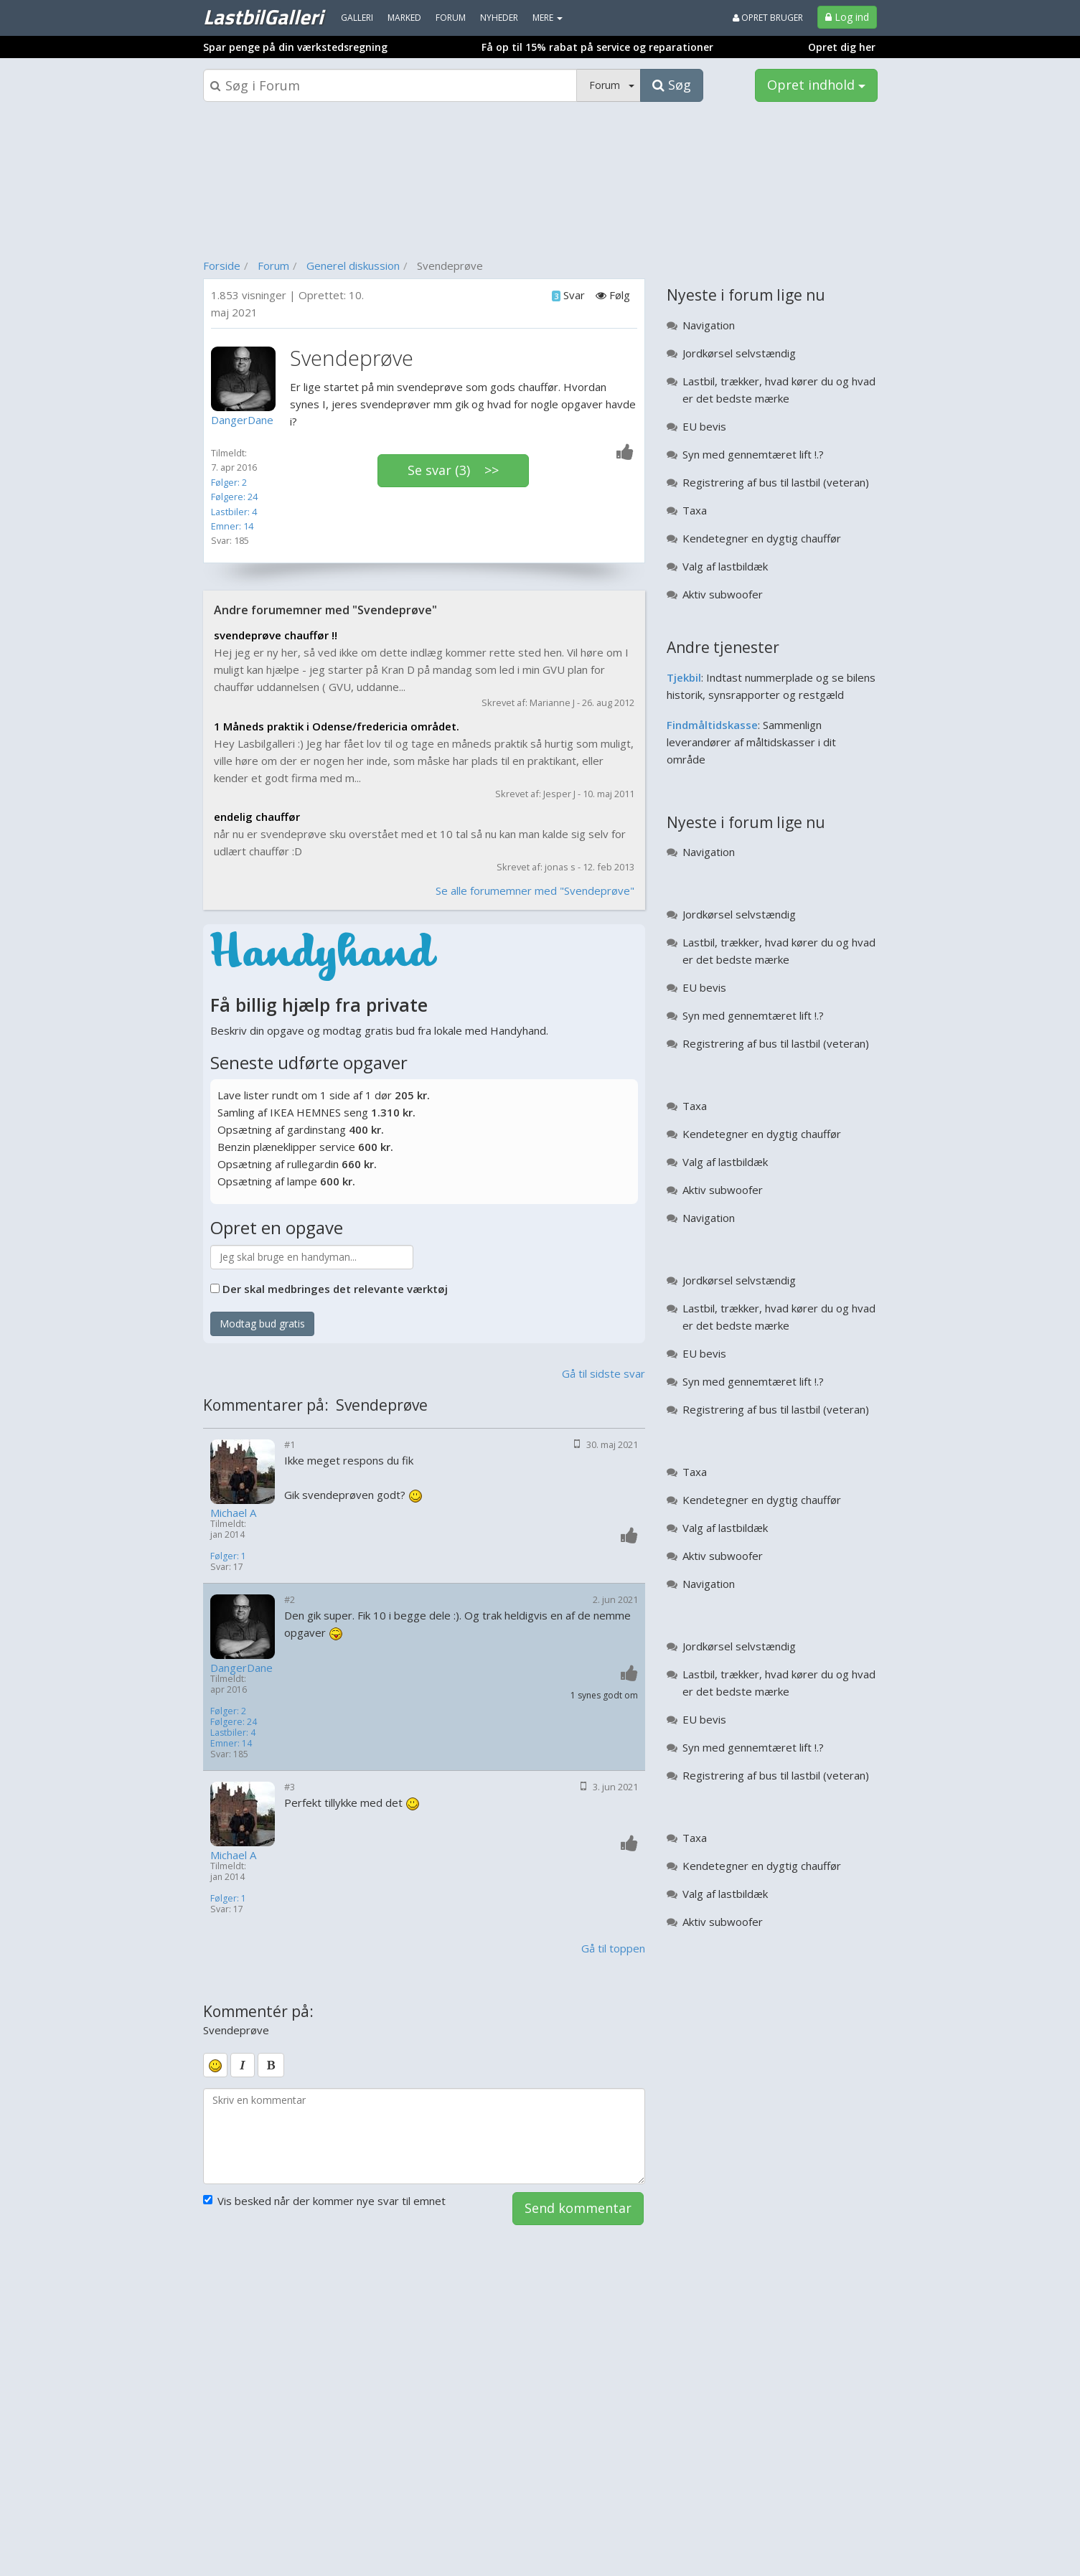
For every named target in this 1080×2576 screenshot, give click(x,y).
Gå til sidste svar (603, 1373)
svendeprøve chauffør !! (275, 635)
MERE (547, 17)
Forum (273, 265)
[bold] (271, 2065)
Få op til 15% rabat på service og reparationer (597, 47)
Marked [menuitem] (404, 17)
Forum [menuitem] (451, 17)
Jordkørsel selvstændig (739, 353)
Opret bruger (768, 17)
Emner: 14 (232, 526)
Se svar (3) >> (453, 470)
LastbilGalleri (263, 16)
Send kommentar (578, 2208)
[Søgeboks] (390, 85)
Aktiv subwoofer (722, 594)
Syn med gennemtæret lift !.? (753, 454)
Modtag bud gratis (262, 1323)
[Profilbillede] (247, 379)
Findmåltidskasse (712, 725)
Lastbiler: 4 (234, 511)
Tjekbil (684, 677)
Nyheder (499, 17)
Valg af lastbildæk (725, 566)
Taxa (694, 510)
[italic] (242, 2065)
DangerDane (241, 1668)
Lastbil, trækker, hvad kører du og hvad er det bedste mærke (778, 389)
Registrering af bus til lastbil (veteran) (775, 482)
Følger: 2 (229, 482)
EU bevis (704, 426)
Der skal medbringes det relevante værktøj (335, 1289)
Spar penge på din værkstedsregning (295, 47)
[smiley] (215, 2065)
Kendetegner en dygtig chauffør (761, 538)
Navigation (708, 325)
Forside (221, 265)
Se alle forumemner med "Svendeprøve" (535, 890)
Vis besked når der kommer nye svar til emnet (324, 2201)
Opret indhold (816, 84)
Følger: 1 (228, 1556)
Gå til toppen (613, 1948)
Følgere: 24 (234, 496)
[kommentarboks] (424, 2136)
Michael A (233, 1513)
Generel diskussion (353, 265)
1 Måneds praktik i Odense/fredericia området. (336, 726)
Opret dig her (841, 47)
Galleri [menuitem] (357, 17)
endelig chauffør (257, 816)
